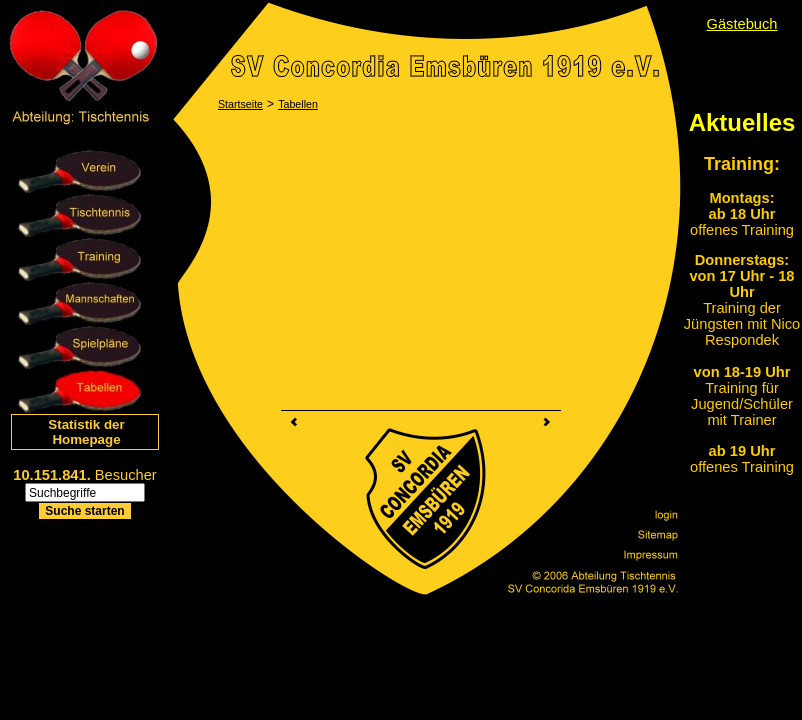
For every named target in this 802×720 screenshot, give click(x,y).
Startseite (240, 104)
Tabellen (298, 104)
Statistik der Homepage (86, 432)
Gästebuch (742, 24)
